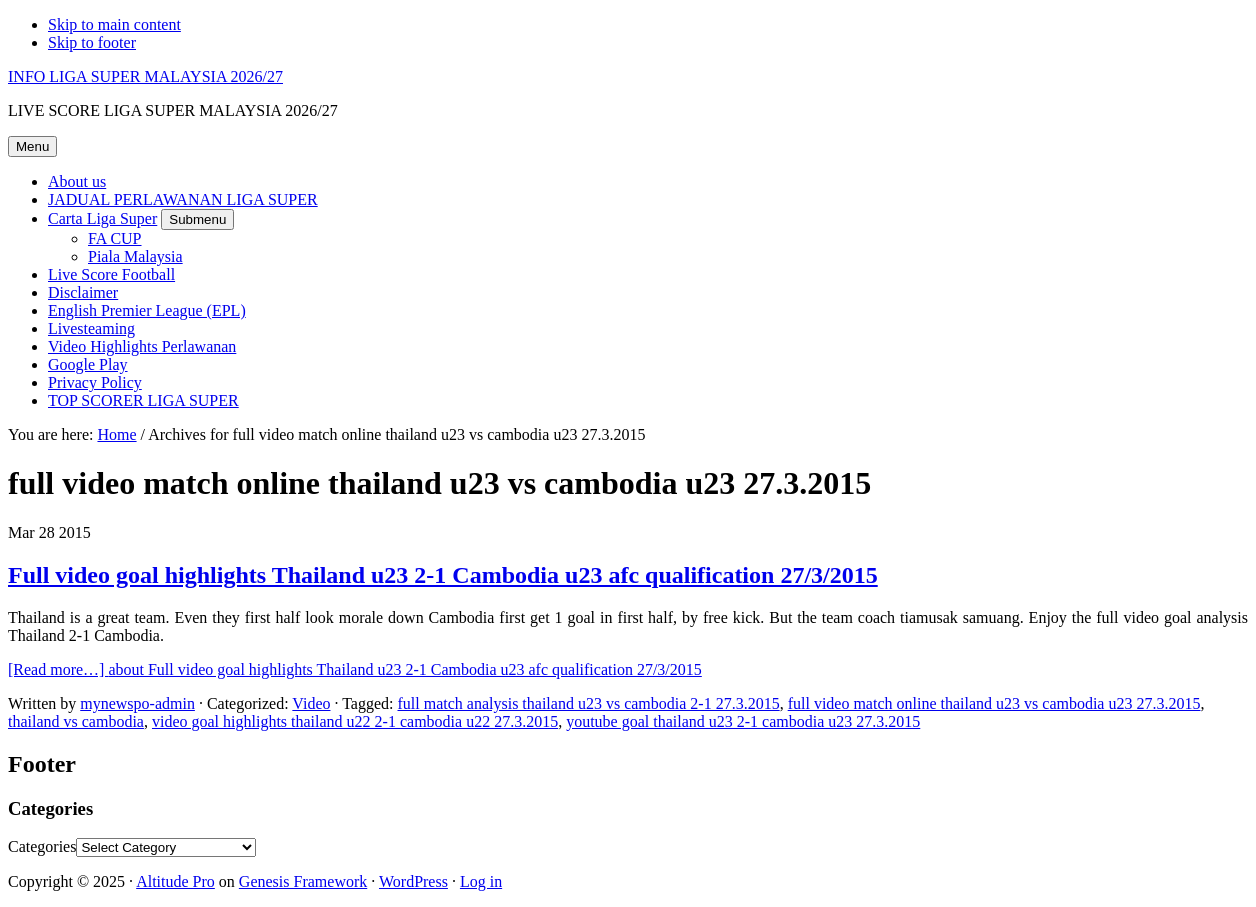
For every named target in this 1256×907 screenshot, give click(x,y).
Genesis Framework (303, 881)
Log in (481, 881)
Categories (42, 846)
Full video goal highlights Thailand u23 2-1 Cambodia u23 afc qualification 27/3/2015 (443, 575)
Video (311, 703)
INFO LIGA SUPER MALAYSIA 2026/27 (145, 76)
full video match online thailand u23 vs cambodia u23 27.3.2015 (994, 703)
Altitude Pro (175, 881)
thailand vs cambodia (76, 721)
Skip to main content (114, 24)
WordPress (413, 881)
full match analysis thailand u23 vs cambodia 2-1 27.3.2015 (589, 703)
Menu (32, 146)
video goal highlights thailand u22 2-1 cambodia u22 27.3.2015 (355, 721)
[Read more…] (355, 669)
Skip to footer (92, 42)
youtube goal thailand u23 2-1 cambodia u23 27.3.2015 (743, 721)
